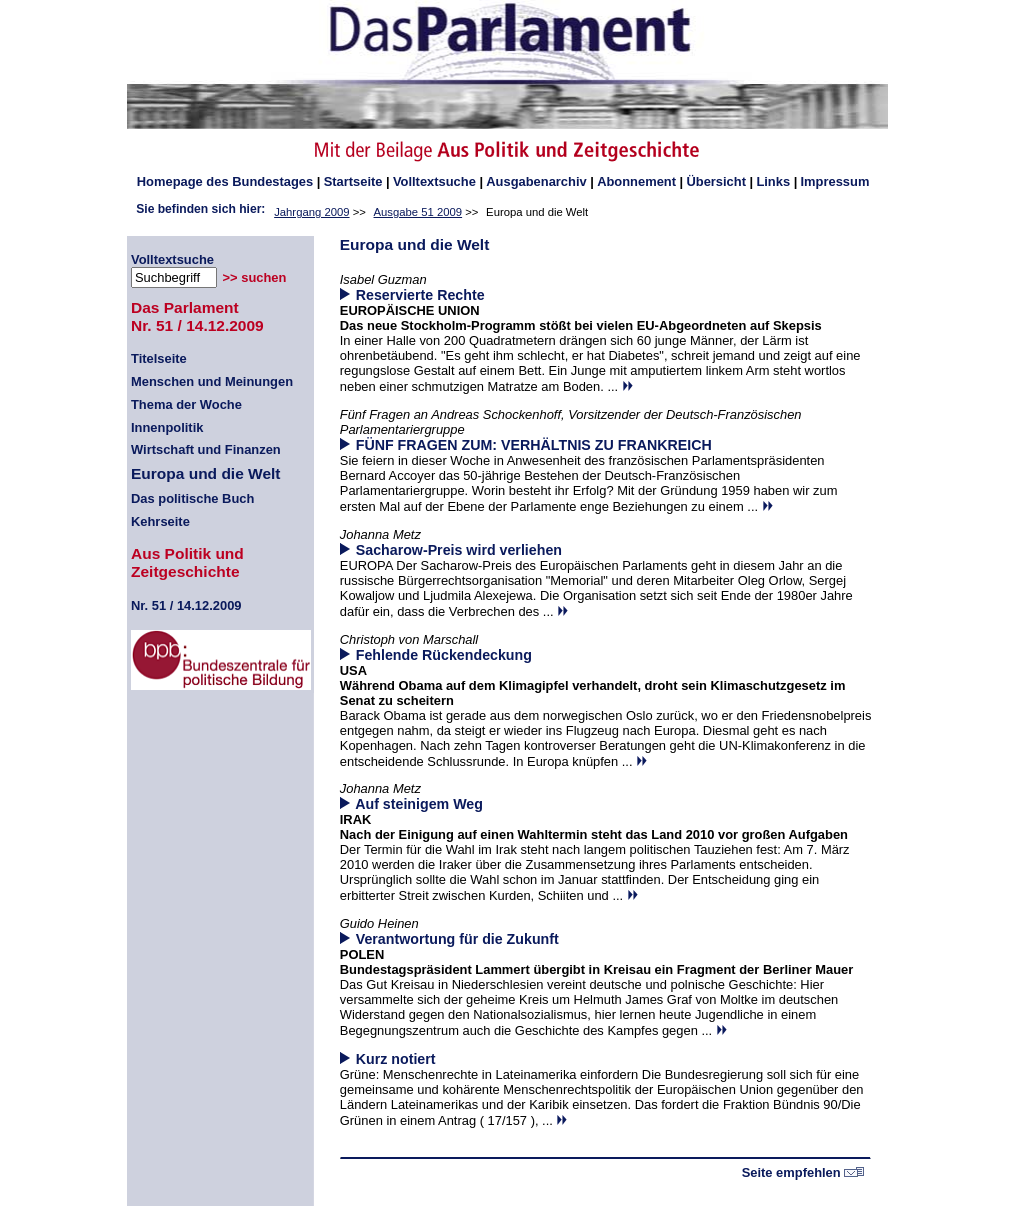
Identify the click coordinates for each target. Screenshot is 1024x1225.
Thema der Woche (186, 404)
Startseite (353, 181)
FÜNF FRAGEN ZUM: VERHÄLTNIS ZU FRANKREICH (534, 445)
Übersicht (716, 181)
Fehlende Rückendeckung (444, 655)
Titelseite (159, 358)
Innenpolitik (167, 427)
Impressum (835, 181)
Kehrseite (160, 521)
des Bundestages (225, 181)
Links (773, 181)
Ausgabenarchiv (536, 181)
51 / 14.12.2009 (186, 605)
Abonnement (636, 181)
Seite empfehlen (803, 1172)
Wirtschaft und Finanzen (206, 449)
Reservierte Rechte (420, 295)
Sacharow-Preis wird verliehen (459, 550)
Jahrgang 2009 (311, 212)
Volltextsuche (434, 181)
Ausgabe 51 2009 (418, 212)
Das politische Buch (192, 498)
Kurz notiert (396, 1059)
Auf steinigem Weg (419, 804)
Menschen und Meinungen (212, 381)
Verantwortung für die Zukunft (457, 939)
